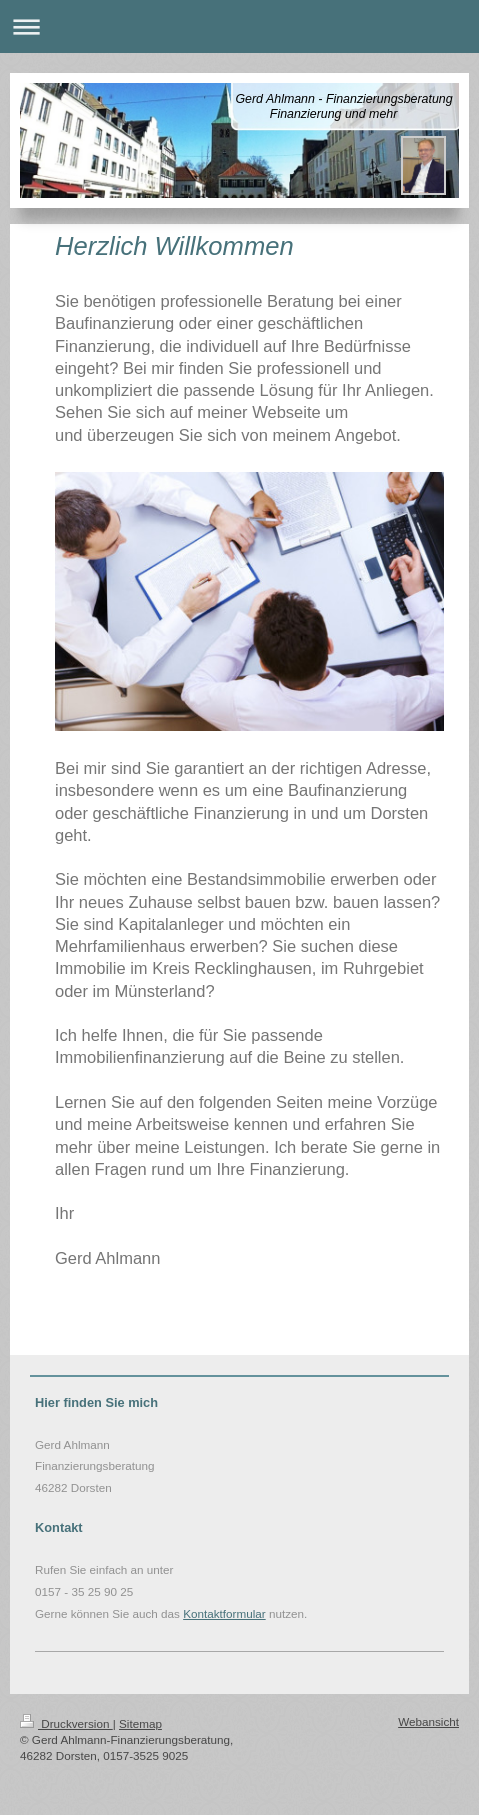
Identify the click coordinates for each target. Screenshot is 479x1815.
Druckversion (66, 1723)
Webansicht (428, 1721)
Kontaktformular (224, 1613)
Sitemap (140, 1723)
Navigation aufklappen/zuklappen (239, 26)
